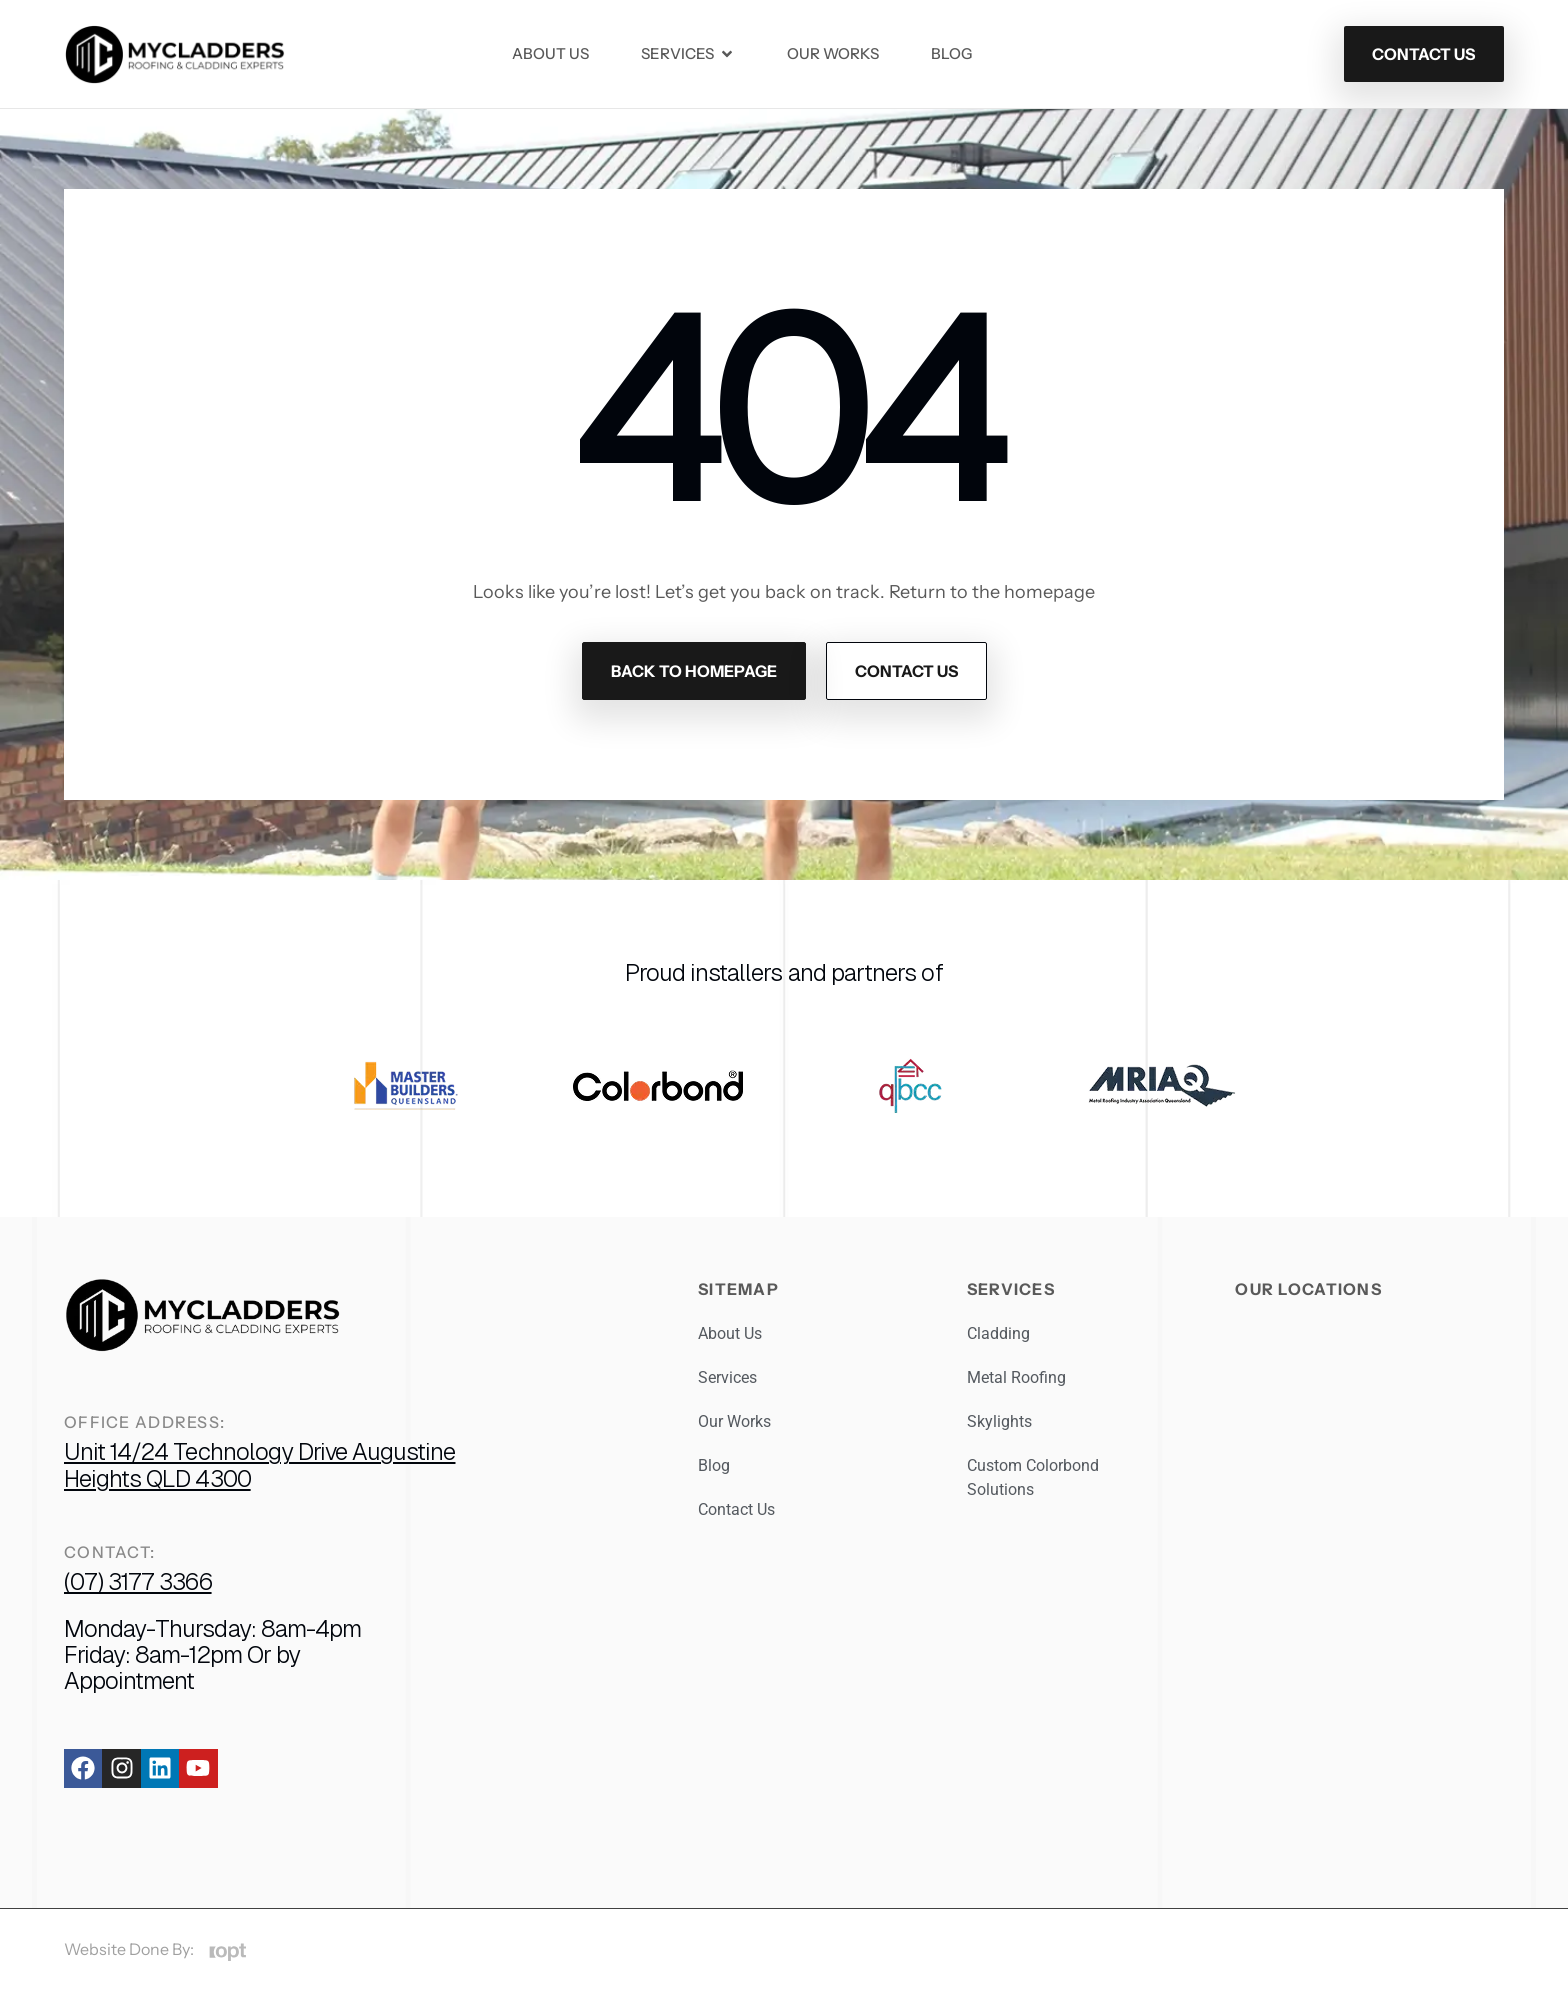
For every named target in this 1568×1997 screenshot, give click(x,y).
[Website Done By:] (227, 1952)
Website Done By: (129, 1949)
